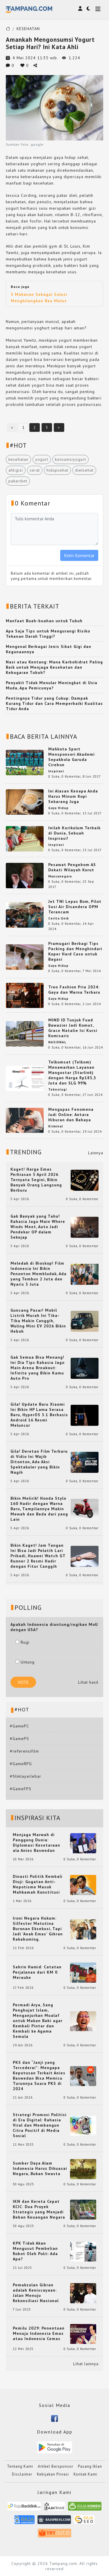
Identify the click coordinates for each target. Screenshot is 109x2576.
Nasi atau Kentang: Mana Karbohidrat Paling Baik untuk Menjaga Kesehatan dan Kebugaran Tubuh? (54, 667)
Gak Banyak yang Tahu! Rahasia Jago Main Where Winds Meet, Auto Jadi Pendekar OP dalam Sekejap (37, 1227)
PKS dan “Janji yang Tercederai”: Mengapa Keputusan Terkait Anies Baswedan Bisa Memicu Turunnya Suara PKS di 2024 (39, 2075)
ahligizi (15, 470)
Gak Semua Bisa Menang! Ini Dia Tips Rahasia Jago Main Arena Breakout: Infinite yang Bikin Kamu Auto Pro (37, 1368)
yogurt (41, 459)
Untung (25, 1662)
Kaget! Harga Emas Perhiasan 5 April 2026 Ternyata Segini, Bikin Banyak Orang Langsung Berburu (36, 1180)
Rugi (22, 1642)
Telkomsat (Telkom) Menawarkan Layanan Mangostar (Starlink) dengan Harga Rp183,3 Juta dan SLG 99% (72, 1072)
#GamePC (19, 1726)
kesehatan (18, 459)
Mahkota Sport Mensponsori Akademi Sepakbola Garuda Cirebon (71, 756)
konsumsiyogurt (70, 459)
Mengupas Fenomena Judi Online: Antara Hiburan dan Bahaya (71, 1114)
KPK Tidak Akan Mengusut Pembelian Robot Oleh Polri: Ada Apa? (35, 2251)
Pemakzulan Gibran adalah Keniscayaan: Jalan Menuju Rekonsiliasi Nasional (36, 2292)
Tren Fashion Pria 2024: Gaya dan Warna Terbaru (74, 989)
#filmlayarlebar (25, 1776)
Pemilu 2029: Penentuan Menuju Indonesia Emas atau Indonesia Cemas (39, 2333)
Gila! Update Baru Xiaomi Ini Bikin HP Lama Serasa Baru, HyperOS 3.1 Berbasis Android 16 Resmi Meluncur (39, 1415)
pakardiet (17, 481)
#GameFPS (20, 1788)
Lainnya (95, 1152)
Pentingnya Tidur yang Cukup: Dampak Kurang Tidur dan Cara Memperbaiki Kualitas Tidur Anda (54, 703)
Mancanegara (60, 876)
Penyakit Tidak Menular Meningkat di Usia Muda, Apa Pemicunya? (51, 685)
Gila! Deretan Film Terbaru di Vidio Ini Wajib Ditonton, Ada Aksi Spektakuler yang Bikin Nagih (39, 1462)
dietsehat (84, 470)
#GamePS (19, 1738)
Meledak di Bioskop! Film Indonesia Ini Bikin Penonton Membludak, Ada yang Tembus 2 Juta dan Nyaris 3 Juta (38, 1274)
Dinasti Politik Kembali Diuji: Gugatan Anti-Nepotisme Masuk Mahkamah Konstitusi (37, 1884)
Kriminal (55, 1126)
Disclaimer (22, 2474)
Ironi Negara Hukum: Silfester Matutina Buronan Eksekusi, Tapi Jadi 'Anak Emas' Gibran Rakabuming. (38, 1929)
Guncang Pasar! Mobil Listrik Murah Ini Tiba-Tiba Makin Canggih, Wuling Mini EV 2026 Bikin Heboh (38, 1321)
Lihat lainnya (86, 2363)
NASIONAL (57, 1042)
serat (35, 470)
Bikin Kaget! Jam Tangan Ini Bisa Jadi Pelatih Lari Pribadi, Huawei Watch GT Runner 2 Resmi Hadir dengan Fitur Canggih (37, 1556)
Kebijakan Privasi (53, 2474)
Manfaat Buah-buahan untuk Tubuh (44, 620)
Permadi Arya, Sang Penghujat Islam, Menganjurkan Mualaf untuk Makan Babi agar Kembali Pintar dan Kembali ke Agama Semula (37, 2020)
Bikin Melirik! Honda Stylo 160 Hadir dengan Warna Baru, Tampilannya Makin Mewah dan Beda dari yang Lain (39, 1509)
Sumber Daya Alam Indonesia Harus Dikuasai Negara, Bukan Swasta (40, 2168)
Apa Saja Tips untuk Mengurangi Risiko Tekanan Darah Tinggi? (48, 633)
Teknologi (57, 1089)
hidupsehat (57, 470)
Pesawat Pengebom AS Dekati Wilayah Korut (72, 867)
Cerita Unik (58, 918)
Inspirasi (56, 771)
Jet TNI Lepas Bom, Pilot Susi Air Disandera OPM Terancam (74, 907)
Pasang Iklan (90, 2466)
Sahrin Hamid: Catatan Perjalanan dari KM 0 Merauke (37, 1972)
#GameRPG (21, 1763)
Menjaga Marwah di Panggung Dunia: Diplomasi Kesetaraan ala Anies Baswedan (36, 1842)
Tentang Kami (20, 2466)
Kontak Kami (85, 2474)
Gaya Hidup (58, 808)
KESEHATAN (28, 28)
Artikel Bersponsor (55, 2466)
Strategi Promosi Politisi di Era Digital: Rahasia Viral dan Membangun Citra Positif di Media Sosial (40, 2125)
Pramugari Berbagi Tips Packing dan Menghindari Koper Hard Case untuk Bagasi (75, 951)
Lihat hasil (88, 1682)
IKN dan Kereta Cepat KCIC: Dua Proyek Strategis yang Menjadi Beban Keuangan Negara (39, 2209)
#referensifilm (24, 1751)
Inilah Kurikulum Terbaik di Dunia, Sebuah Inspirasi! (74, 833)
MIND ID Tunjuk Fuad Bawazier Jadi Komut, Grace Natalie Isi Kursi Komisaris (72, 1027)
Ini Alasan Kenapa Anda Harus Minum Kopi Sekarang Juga (73, 796)
